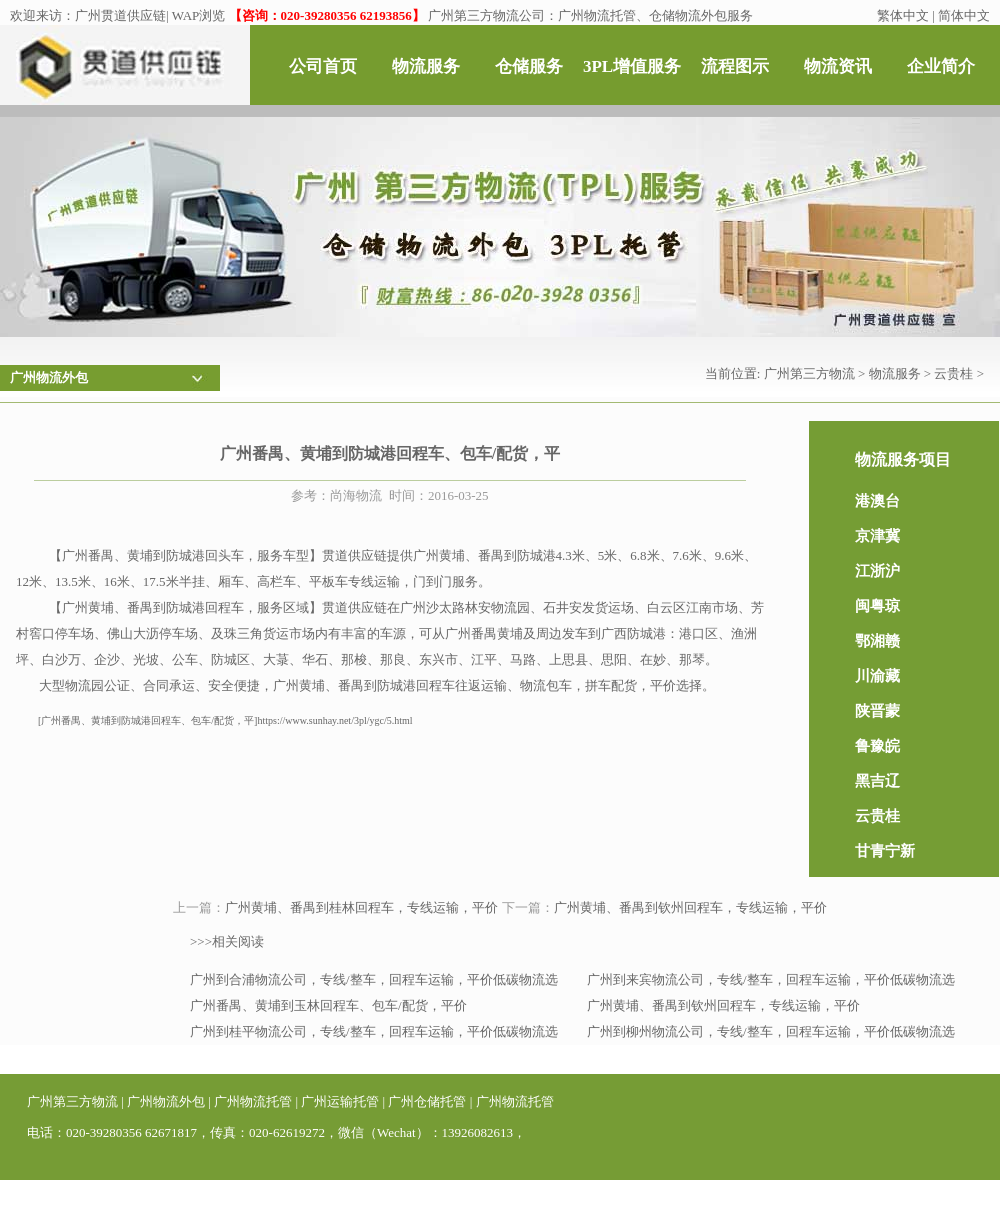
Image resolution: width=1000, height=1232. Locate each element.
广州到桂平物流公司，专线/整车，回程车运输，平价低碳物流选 (374, 1031)
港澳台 (877, 501)
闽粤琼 (877, 606)
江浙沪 (877, 571)
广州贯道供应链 (120, 15)
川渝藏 (877, 676)
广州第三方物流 (809, 373)
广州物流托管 (253, 1101)
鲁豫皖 (877, 746)
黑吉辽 (877, 781)
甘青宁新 (885, 851)
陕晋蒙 (877, 711)
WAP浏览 (198, 15)
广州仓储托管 (427, 1101)
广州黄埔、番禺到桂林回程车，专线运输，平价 (361, 907)
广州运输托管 (340, 1101)
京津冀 (877, 536)
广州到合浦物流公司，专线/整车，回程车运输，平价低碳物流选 (374, 979)
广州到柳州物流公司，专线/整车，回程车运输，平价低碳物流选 (771, 1031)
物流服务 (895, 373)
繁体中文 (903, 15)
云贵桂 (953, 373)
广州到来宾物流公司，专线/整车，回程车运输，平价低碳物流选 (771, 979)
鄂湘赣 (877, 641)
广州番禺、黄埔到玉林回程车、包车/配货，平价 (328, 1005)
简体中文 (964, 15)
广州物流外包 (166, 1101)
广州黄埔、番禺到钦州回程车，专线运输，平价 (690, 907)
